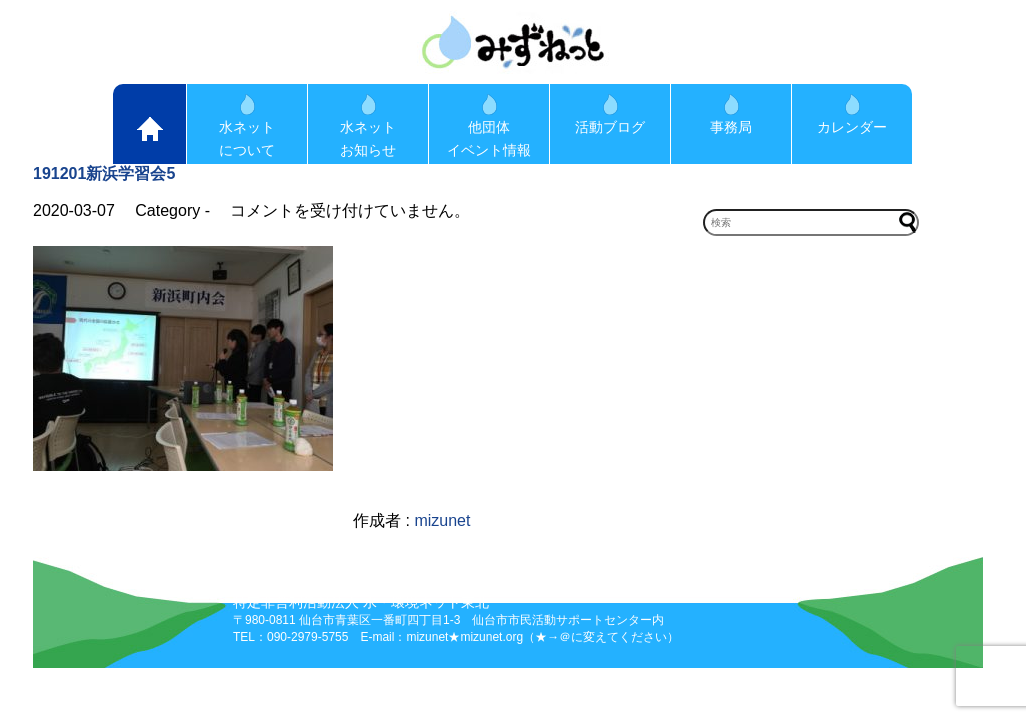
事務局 (731, 114)
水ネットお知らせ (368, 126)
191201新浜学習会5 (104, 173)
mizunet (442, 520)
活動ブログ (610, 114)
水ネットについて (247, 126)
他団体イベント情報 (489, 126)
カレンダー (852, 114)
